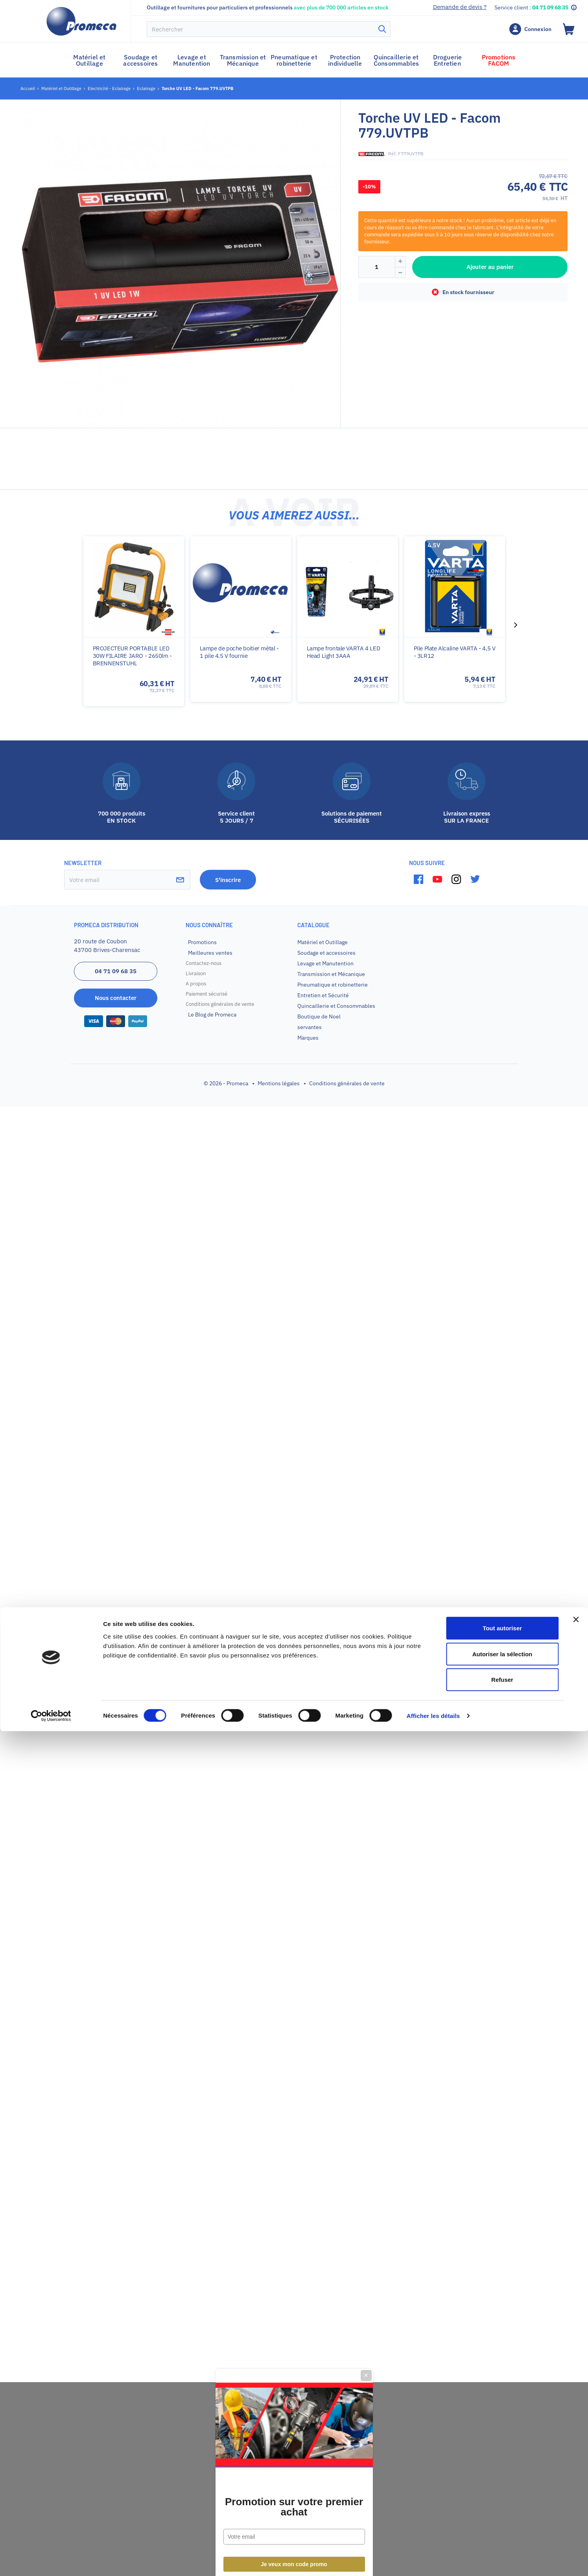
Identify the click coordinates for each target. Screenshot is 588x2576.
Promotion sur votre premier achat (294, 1315)
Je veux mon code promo (294, 1373)
